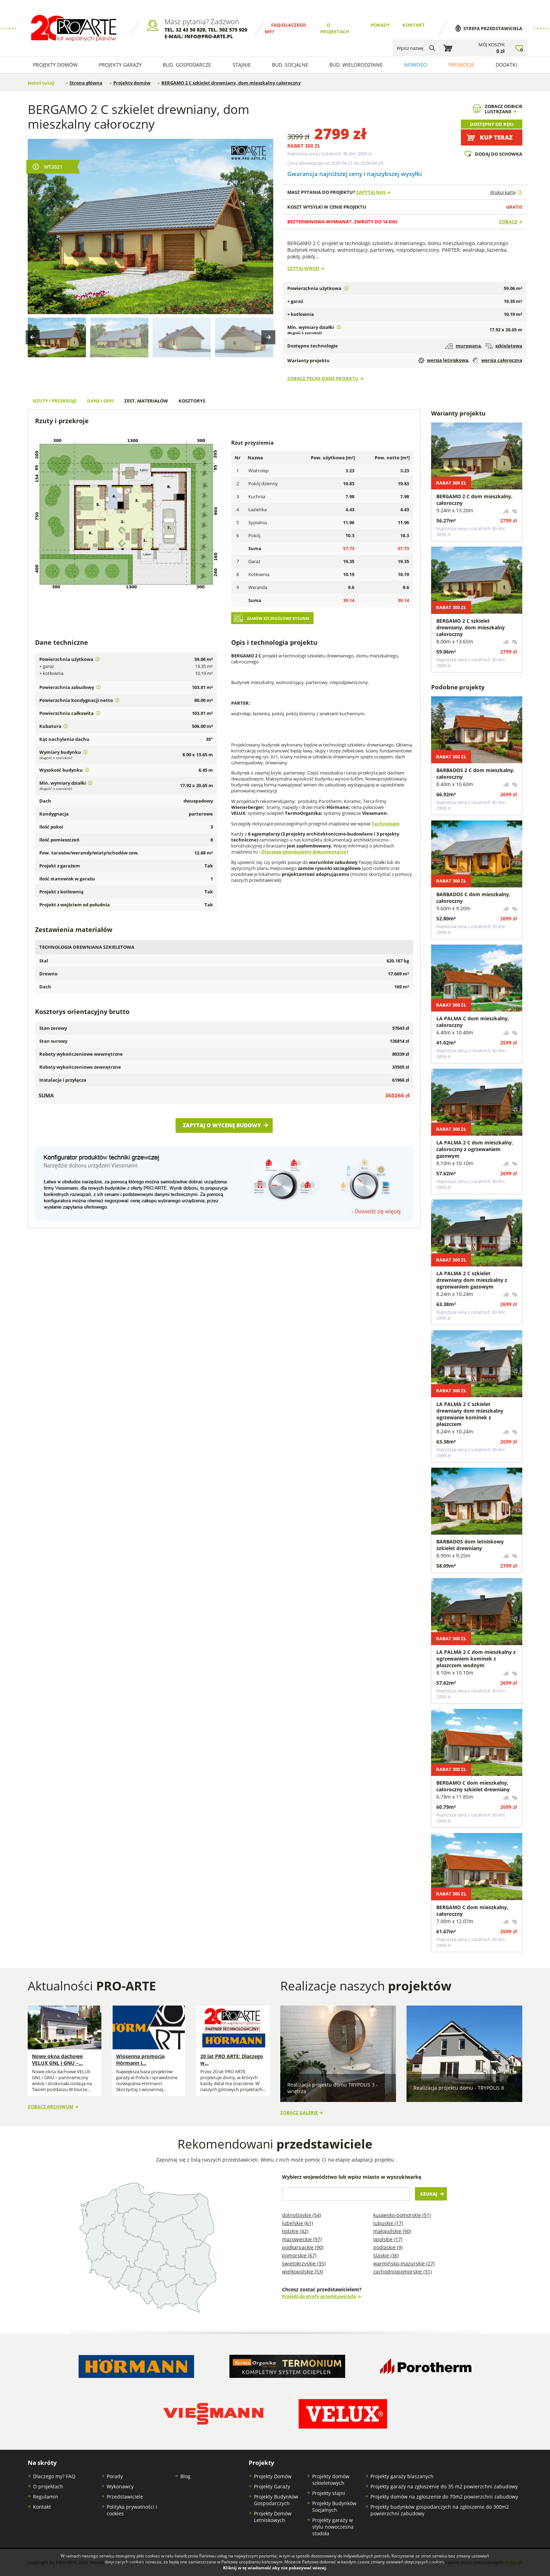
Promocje (461, 64)
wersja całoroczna (497, 360)
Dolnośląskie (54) (301, 2215)
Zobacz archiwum (50, 2107)
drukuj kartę (503, 192)
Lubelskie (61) (297, 2223)
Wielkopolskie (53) (302, 2271)
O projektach (48, 2486)
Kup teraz (496, 137)
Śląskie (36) (386, 2255)
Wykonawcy (120, 2486)
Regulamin (45, 2496)
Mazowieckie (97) (302, 2239)
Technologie (385, 824)
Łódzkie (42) (295, 2231)
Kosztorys (192, 401)
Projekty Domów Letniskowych (272, 2516)
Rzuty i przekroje (54, 401)
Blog (185, 2476)
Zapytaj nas (370, 192)
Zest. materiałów (146, 401)
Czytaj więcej (303, 268)
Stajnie (242, 64)
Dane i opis (100, 401)
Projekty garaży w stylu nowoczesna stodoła (333, 2527)
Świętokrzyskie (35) (304, 2263)
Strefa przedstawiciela (492, 29)
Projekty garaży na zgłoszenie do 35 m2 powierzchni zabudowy (444, 2486)
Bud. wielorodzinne (356, 64)
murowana (463, 346)
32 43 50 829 (190, 29)
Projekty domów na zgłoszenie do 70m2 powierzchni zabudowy (444, 2496)
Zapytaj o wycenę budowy (222, 1125)
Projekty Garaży (120, 64)
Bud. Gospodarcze (187, 64)
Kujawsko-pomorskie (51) (402, 2215)
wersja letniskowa (443, 360)
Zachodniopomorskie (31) (402, 2271)
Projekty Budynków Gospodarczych (276, 2500)
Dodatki (506, 64)
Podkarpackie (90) (302, 2247)
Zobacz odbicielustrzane (503, 109)
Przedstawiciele (125, 2496)
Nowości (416, 64)
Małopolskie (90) (392, 2231)
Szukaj (428, 2194)
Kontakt (413, 25)
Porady (380, 25)
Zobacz (508, 222)
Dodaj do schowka (498, 154)
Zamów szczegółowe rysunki (278, 618)
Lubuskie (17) (388, 2223)
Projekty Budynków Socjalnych (334, 2506)
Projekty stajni (328, 2493)
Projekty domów (55, 64)
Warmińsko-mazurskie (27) (404, 2263)
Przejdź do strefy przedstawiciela (319, 2296)
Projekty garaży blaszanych (402, 2476)
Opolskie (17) (387, 2239)
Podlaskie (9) (388, 2247)
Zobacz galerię (299, 2113)
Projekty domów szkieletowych (330, 2479)
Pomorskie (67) (299, 2255)
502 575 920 (233, 29)
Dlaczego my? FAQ (54, 2476)
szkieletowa (503, 346)
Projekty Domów (272, 2476)
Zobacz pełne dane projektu (322, 378)
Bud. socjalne (290, 64)
